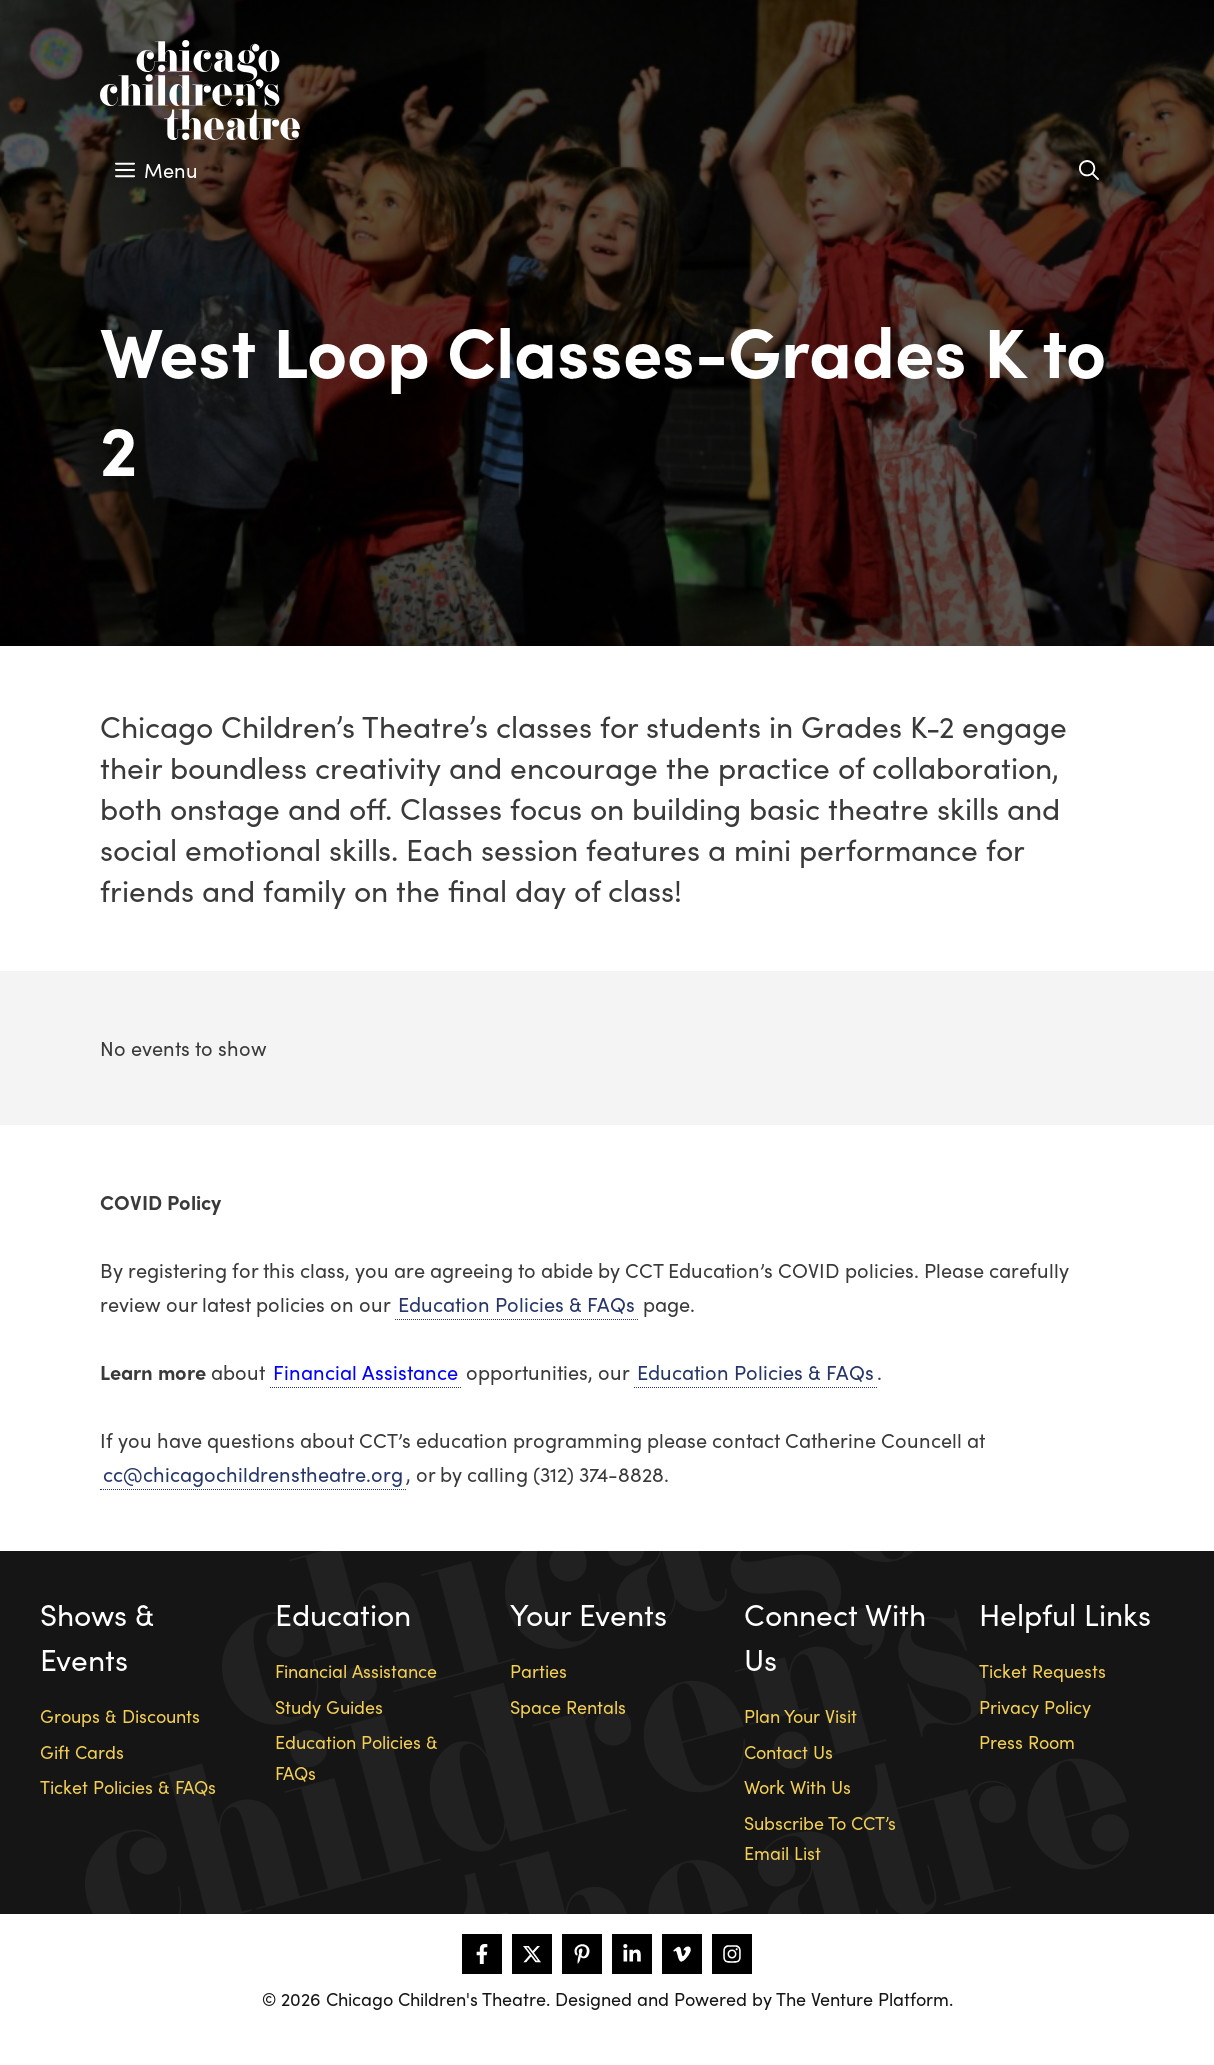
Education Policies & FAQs (516, 1303)
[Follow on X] (532, 1954)
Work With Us (797, 1786)
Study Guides (329, 1706)
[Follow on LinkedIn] (632, 1954)
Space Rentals (568, 1706)
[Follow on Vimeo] (682, 1954)
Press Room (1027, 1741)
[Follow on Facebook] (482, 1954)
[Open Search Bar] (1089, 170)
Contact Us (788, 1751)
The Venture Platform (862, 1998)
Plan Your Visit (800, 1715)
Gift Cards (82, 1751)
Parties (538, 1670)
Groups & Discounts (120, 1715)
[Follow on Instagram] (732, 1954)
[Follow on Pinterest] (582, 1954)
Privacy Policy (1035, 1706)
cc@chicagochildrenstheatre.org (253, 1473)
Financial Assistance (365, 1371)
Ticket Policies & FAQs (128, 1786)
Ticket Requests (1042, 1670)
